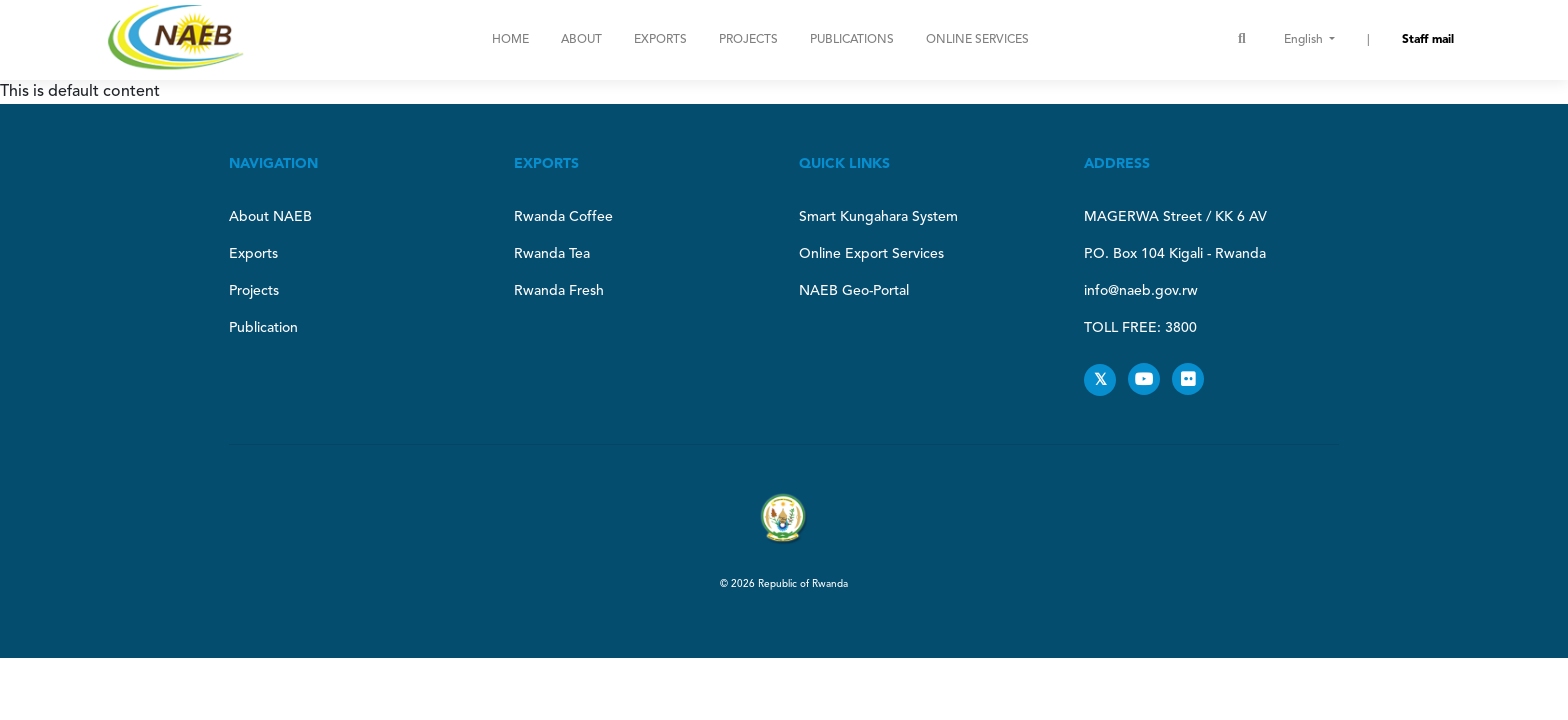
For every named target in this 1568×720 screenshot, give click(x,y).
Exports (660, 40)
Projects (748, 40)
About (581, 40)
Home (510, 40)
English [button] (1305, 40)
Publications (852, 40)
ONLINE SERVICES (977, 40)
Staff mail (1428, 40)
